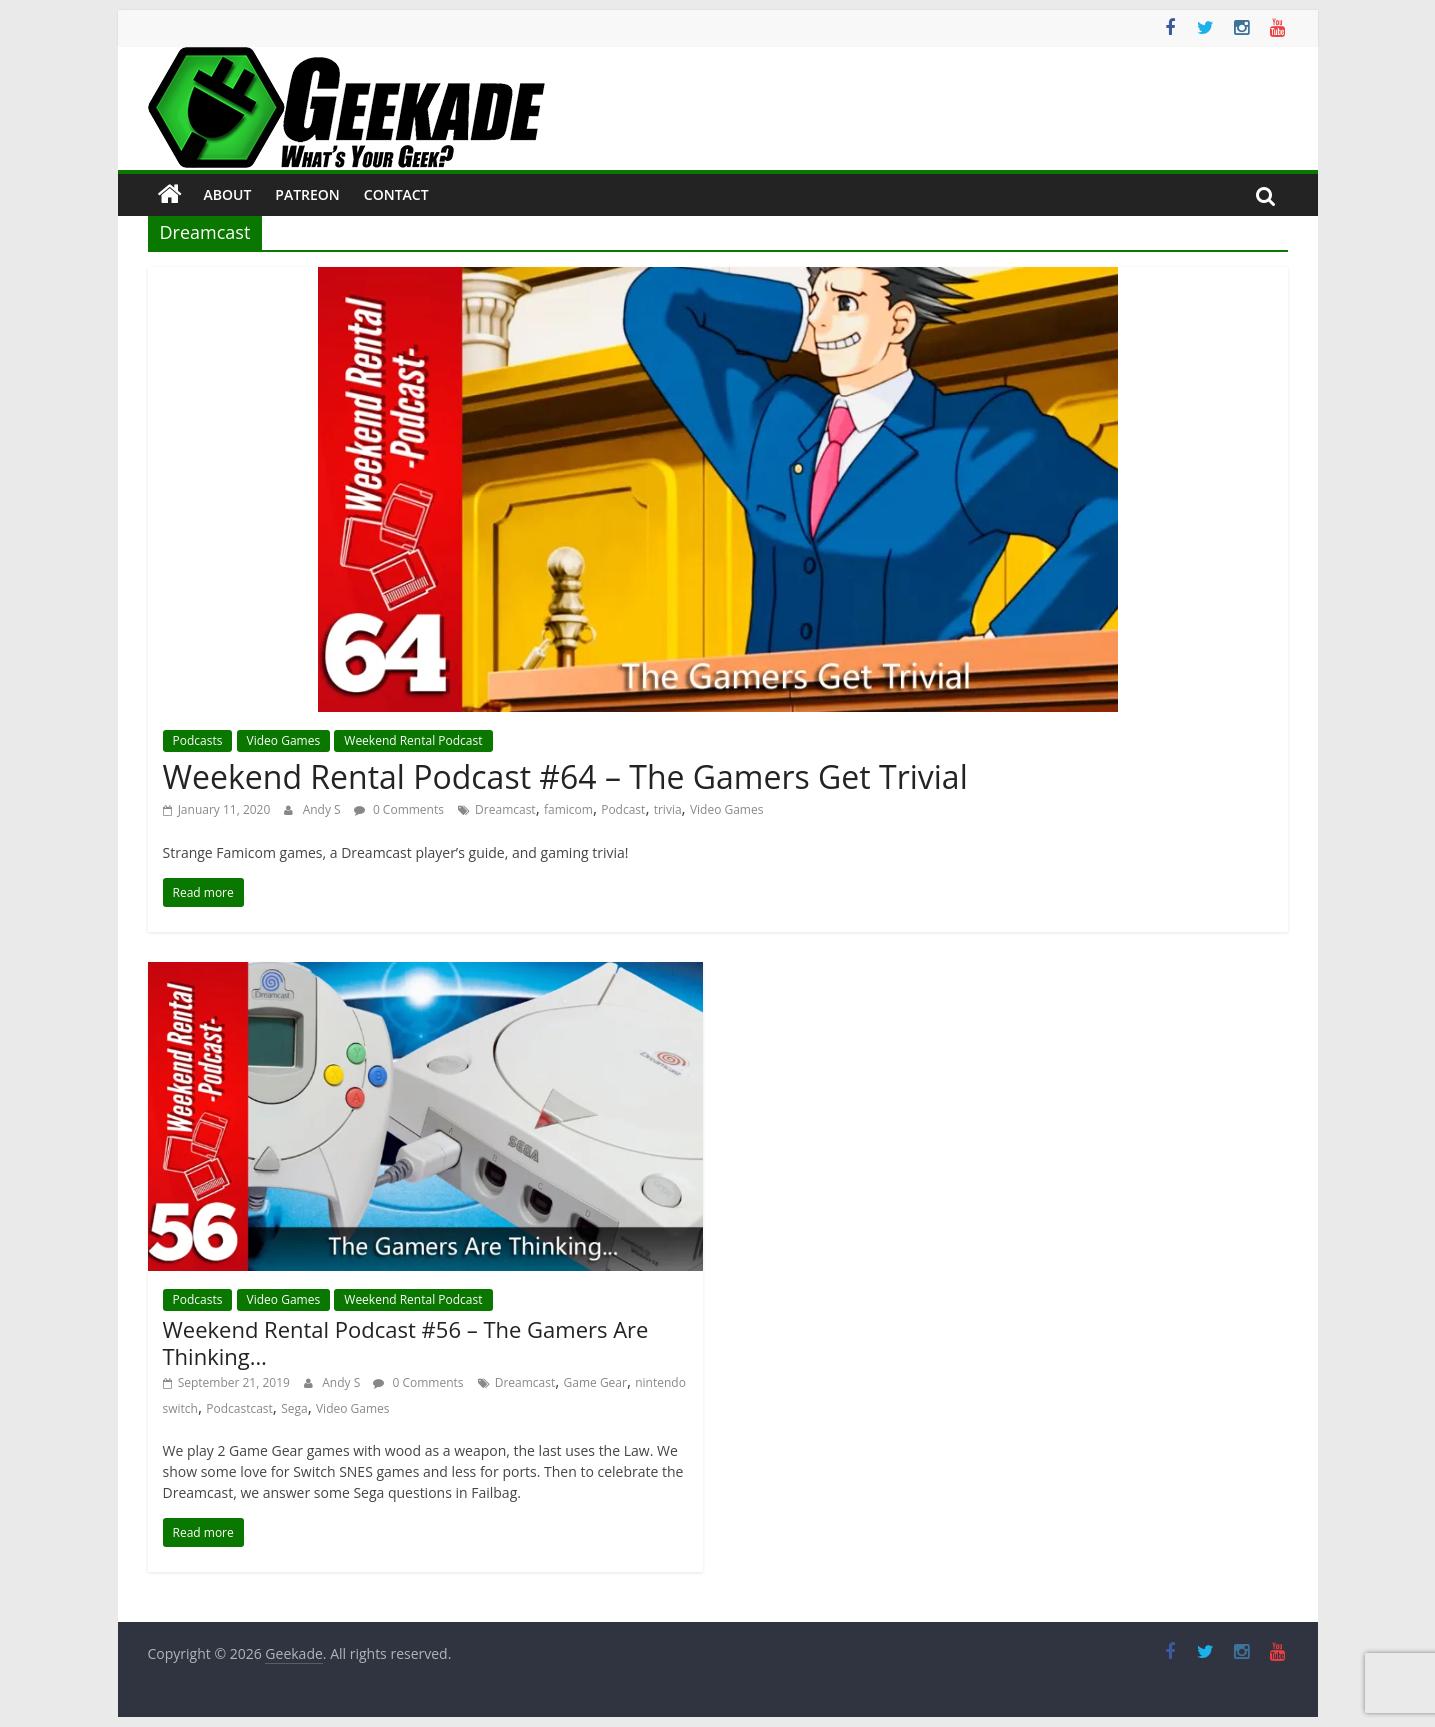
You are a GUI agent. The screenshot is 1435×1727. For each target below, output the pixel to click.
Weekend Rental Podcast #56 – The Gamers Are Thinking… (406, 1342)
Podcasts (198, 740)
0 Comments (399, 809)
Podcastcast (239, 1408)
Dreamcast (505, 809)
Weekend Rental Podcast (413, 740)
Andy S (323, 809)
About (228, 194)
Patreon (307, 194)
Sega (294, 1408)
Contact (396, 194)
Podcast (623, 809)
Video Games (284, 740)
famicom (568, 809)
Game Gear (595, 1382)
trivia (668, 809)
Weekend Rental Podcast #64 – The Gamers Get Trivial (565, 776)
